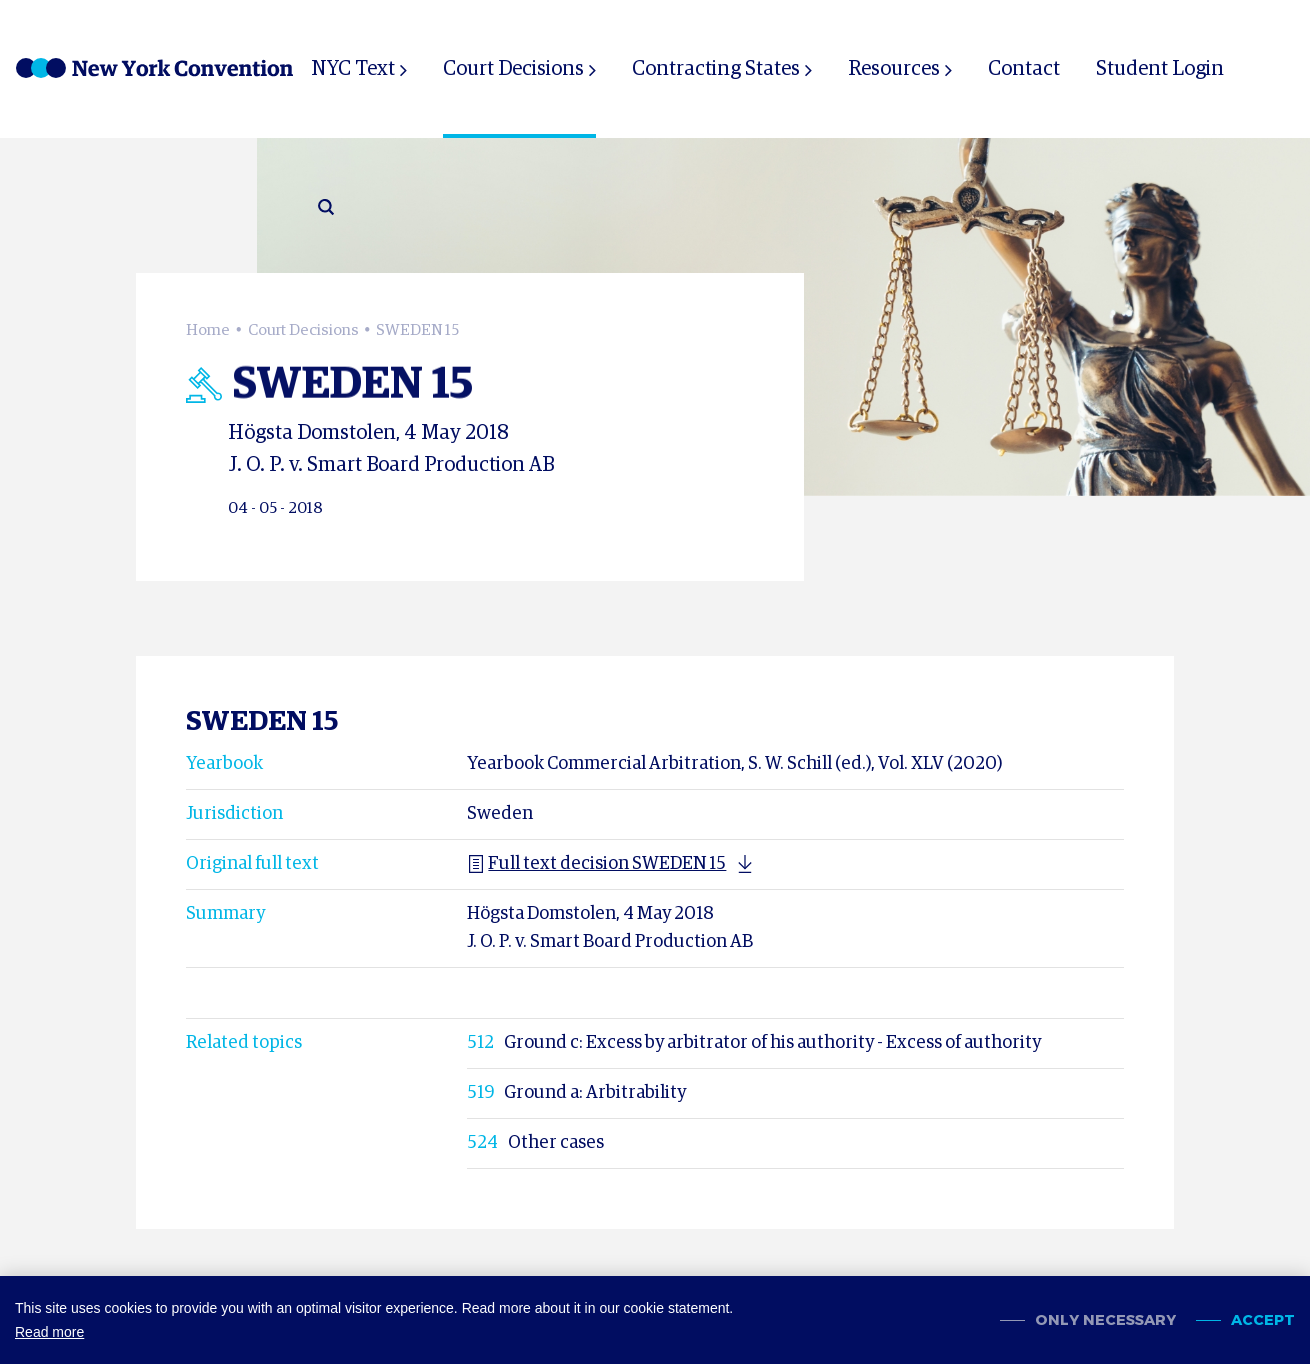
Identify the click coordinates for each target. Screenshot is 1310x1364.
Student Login (1160, 69)
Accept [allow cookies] (1263, 1320)
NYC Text (353, 69)
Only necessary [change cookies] (1105, 1320)
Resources (894, 69)
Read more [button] (49, 1332)
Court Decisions (513, 69)
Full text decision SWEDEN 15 (596, 864)
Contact (1024, 69)
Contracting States (716, 69)
